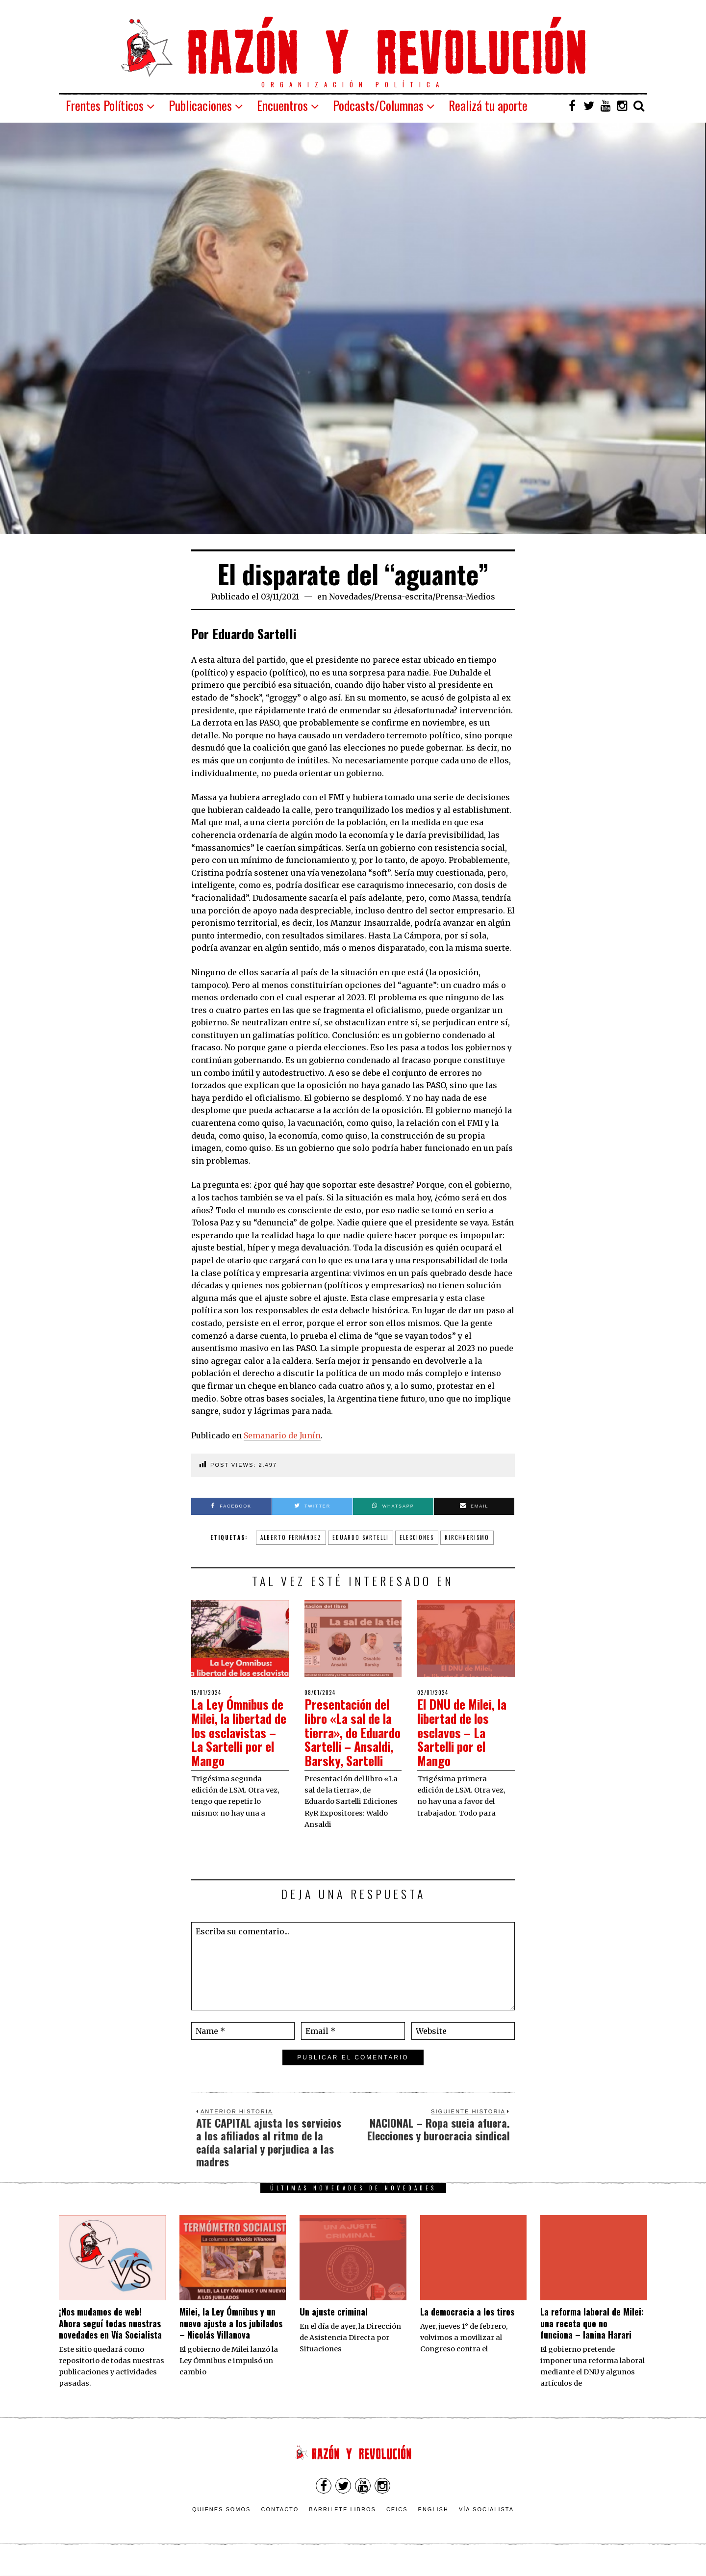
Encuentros (282, 105)
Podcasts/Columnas (378, 105)
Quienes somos (221, 2523)
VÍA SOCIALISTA (486, 2523)
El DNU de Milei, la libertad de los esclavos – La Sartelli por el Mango (465, 1731)
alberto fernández (291, 1537)
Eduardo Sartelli (360, 1537)
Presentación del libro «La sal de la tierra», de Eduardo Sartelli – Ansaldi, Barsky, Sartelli (351, 1739)
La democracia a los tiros (467, 2325)
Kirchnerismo (467, 1537)
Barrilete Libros (342, 2523)
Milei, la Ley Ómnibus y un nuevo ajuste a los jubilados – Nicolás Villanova (230, 2337)
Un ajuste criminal (334, 2325)
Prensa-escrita (403, 596)
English (433, 2523)
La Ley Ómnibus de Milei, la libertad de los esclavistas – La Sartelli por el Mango (239, 1731)
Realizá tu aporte (488, 105)
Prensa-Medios (465, 596)
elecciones (417, 1537)
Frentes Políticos (105, 105)
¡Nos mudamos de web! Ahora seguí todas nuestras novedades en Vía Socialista (110, 2337)
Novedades (350, 596)
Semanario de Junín (282, 1435)
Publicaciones (200, 105)
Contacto (280, 2523)
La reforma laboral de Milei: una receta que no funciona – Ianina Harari (592, 2337)
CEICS (397, 2523)
